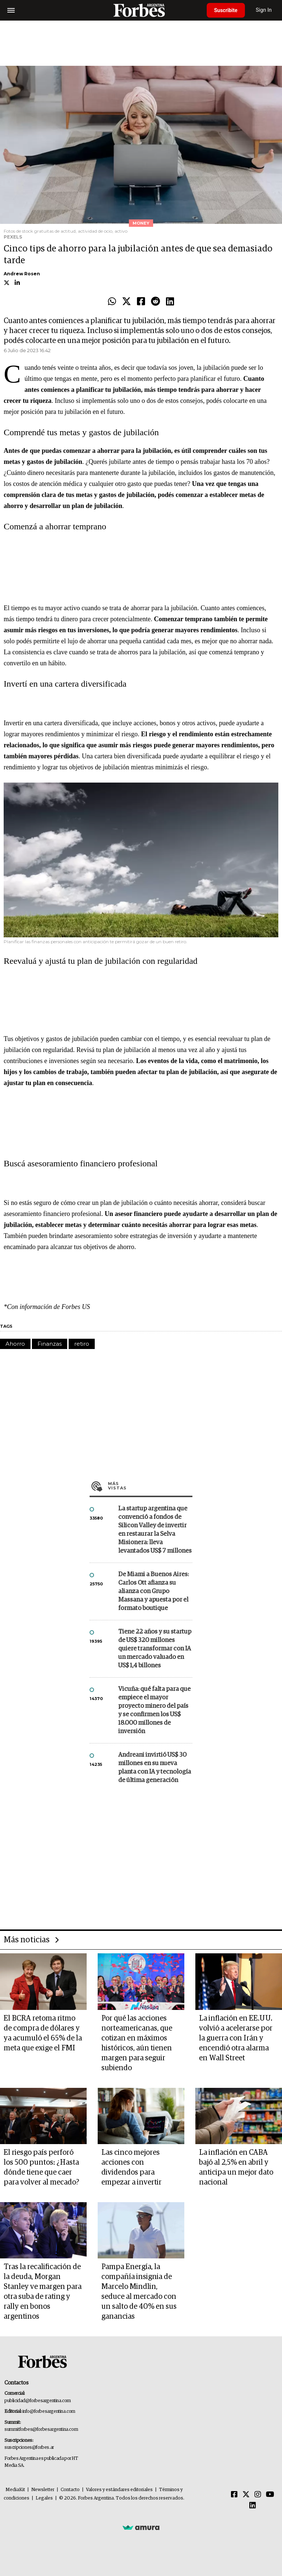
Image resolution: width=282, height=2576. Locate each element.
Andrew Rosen (22, 273)
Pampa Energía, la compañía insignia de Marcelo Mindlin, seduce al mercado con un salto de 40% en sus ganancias (139, 2291)
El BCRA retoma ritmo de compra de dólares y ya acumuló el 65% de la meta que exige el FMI (43, 2033)
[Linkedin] (252, 2505)
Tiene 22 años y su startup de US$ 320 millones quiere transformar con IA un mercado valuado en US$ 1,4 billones (154, 1649)
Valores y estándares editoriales (119, 2489)
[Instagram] (257, 2494)
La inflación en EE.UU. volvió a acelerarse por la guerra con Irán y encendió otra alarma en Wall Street (235, 2038)
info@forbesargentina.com (48, 2411)
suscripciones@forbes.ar (29, 2447)
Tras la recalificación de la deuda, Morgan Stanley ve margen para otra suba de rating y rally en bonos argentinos (43, 2291)
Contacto (70, 2489)
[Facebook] (234, 2494)
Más (150, 1486)
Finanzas (49, 1343)
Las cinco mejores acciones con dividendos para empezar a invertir (131, 2167)
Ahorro (15, 1343)
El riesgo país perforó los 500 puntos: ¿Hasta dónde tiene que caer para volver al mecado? (41, 2167)
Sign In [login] (264, 10)
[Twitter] (246, 2494)
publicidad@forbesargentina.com (37, 2400)
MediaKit (15, 2489)
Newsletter (42, 2489)
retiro (81, 1343)
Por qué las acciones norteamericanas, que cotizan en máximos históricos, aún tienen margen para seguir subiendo (136, 2043)
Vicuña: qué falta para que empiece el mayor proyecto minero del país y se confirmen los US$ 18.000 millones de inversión (154, 1710)
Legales (44, 2498)
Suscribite (226, 10)
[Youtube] (270, 2494)
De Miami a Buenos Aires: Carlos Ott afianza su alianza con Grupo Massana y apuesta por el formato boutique (153, 1591)
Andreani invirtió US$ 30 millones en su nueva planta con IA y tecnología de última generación (154, 1767)
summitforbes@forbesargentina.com (41, 2429)
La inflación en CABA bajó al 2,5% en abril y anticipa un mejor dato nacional (236, 2167)
